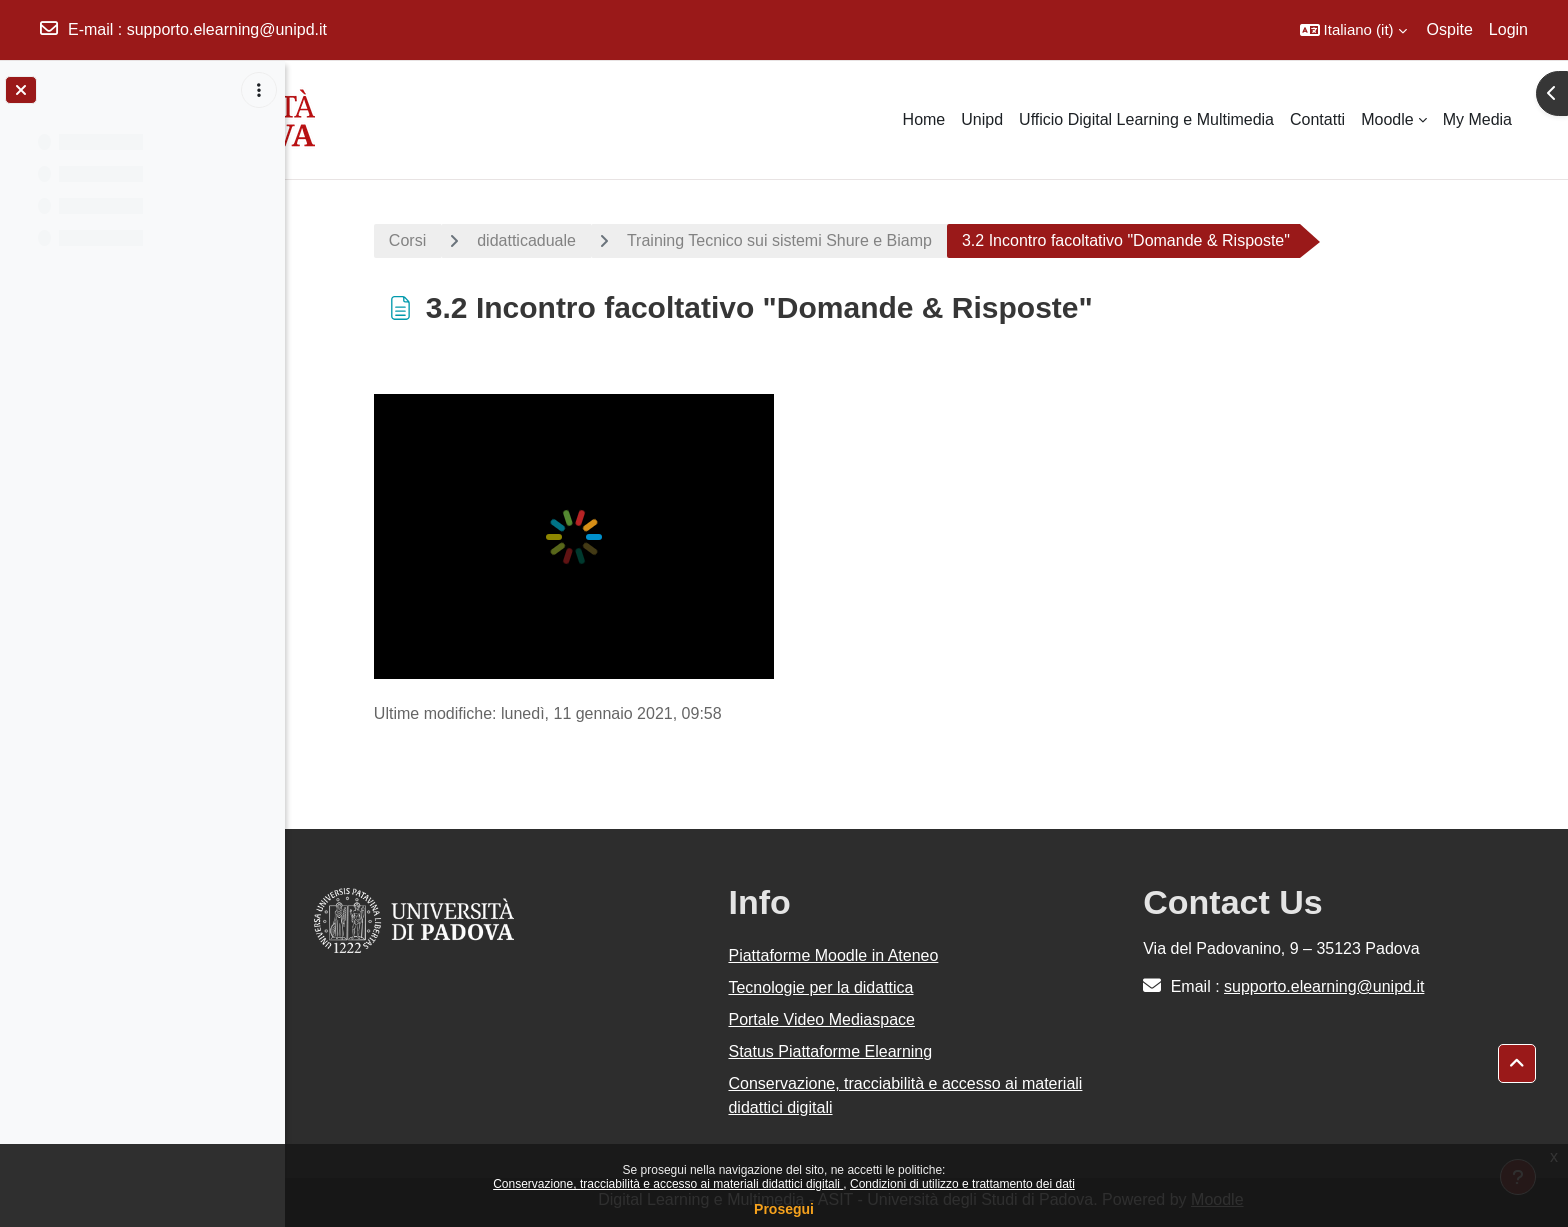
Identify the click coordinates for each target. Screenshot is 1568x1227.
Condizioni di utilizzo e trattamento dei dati (962, 1184)
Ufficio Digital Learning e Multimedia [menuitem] (1146, 119)
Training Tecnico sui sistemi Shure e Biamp (785, 240)
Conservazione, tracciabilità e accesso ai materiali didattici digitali (668, 1184)
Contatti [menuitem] (1317, 119)
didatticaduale (532, 240)
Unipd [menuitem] (982, 119)
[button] (1353, 30)
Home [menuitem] (924, 119)
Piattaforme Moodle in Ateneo (841, 955)
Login (1508, 29)
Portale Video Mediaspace (829, 1019)
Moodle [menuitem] (1387, 119)
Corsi (413, 240)
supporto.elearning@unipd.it (227, 29)
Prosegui (784, 1209)
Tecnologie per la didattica (828, 987)
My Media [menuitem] (1477, 119)
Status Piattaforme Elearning (838, 1051)
